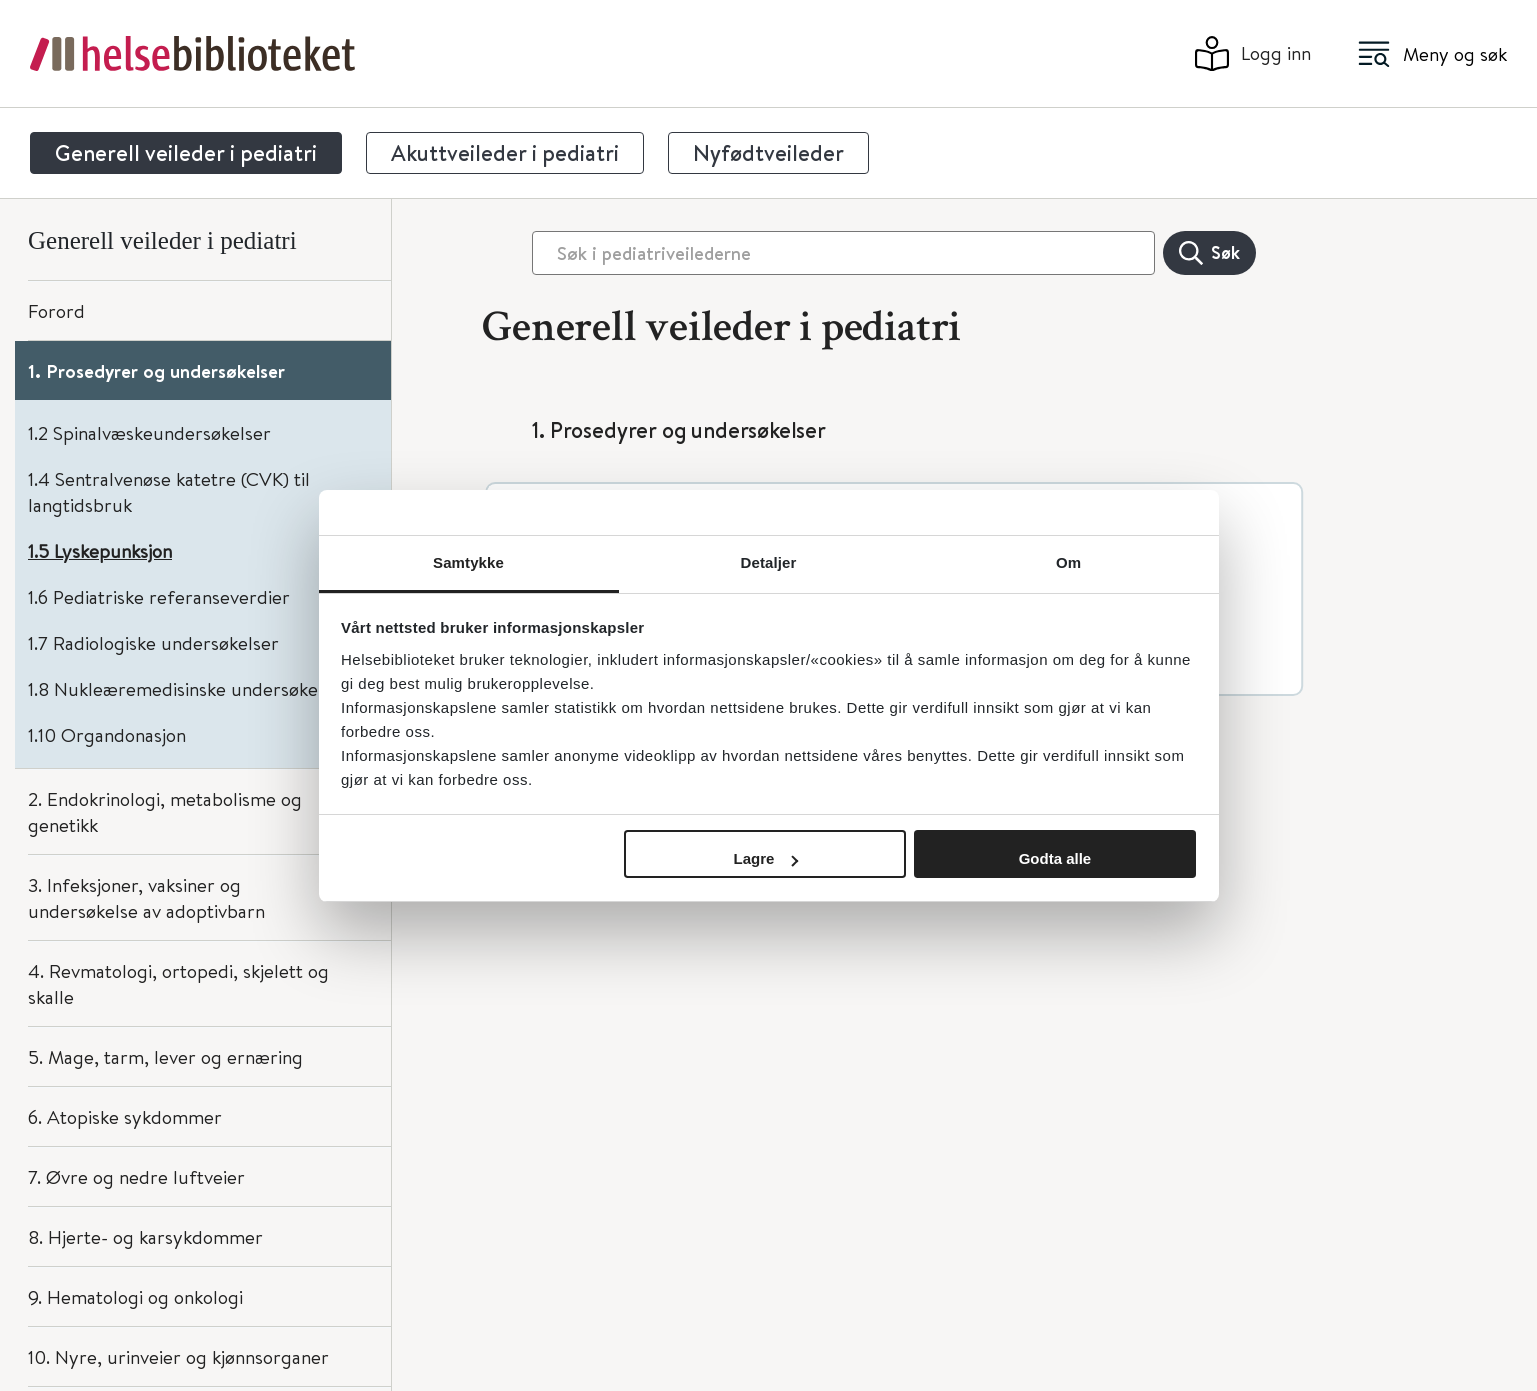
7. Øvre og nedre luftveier (136, 1176)
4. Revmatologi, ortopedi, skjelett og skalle (178, 983)
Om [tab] (1068, 562)
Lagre (766, 858)
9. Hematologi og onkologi (135, 1296)
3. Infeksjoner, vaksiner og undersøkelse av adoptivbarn (146, 897)
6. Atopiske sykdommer (125, 1116)
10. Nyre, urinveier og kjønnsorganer (178, 1356)
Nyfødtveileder (768, 153)
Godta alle (1055, 858)
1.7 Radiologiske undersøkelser (153, 642)
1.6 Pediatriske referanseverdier (159, 596)
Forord (56, 310)
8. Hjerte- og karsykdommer (145, 1236)
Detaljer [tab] (769, 562)
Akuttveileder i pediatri (505, 153)
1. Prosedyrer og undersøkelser (156, 371)
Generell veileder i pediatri (186, 153)
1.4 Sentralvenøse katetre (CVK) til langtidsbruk (169, 491)
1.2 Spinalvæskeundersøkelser (149, 432)
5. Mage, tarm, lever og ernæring (165, 1056)
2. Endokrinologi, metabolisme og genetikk (165, 811)
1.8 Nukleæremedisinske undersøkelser (188, 688)
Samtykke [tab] (468, 562)
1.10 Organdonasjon (107, 734)
